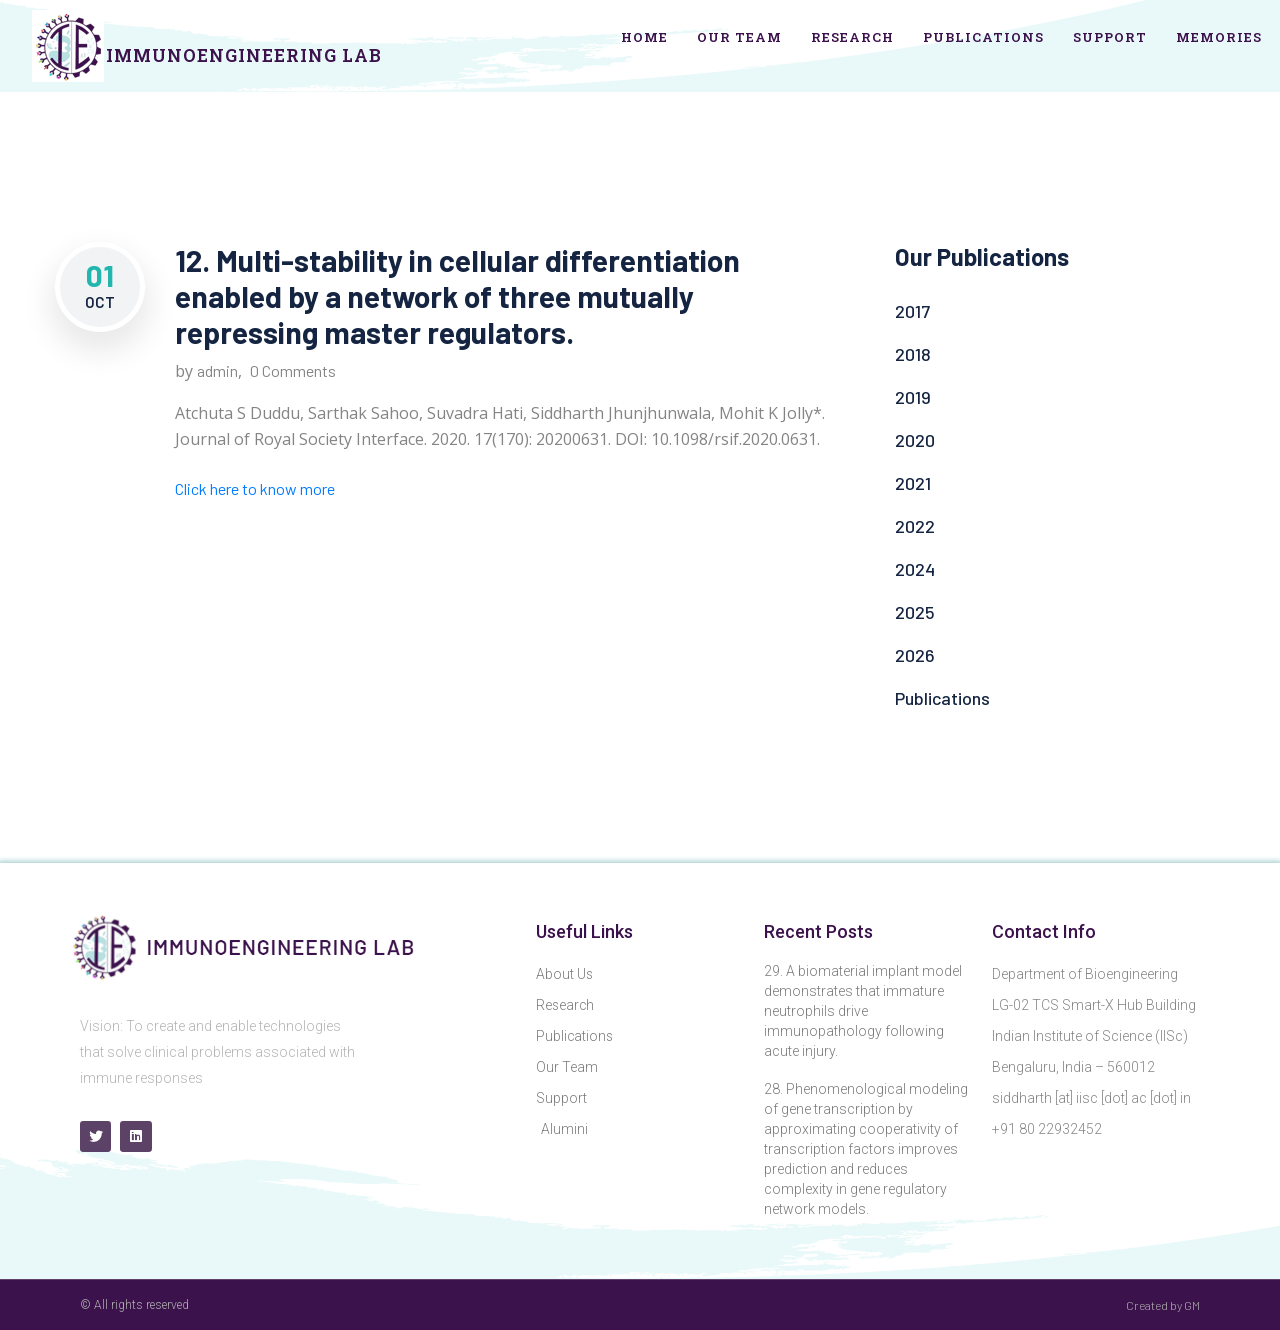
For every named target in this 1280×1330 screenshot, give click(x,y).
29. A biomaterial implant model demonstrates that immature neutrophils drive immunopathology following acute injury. (863, 1011)
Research (852, 37)
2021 (913, 483)
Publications (983, 37)
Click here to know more (255, 488)
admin (217, 370)
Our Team (739, 37)
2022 (915, 526)
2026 (915, 655)
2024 (915, 569)
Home (644, 37)
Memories (1219, 37)
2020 (915, 440)
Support (1110, 37)
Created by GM (1163, 1305)
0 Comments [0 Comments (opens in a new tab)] (293, 370)
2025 (915, 612)
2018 (913, 354)
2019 (913, 397)
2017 (912, 311)
